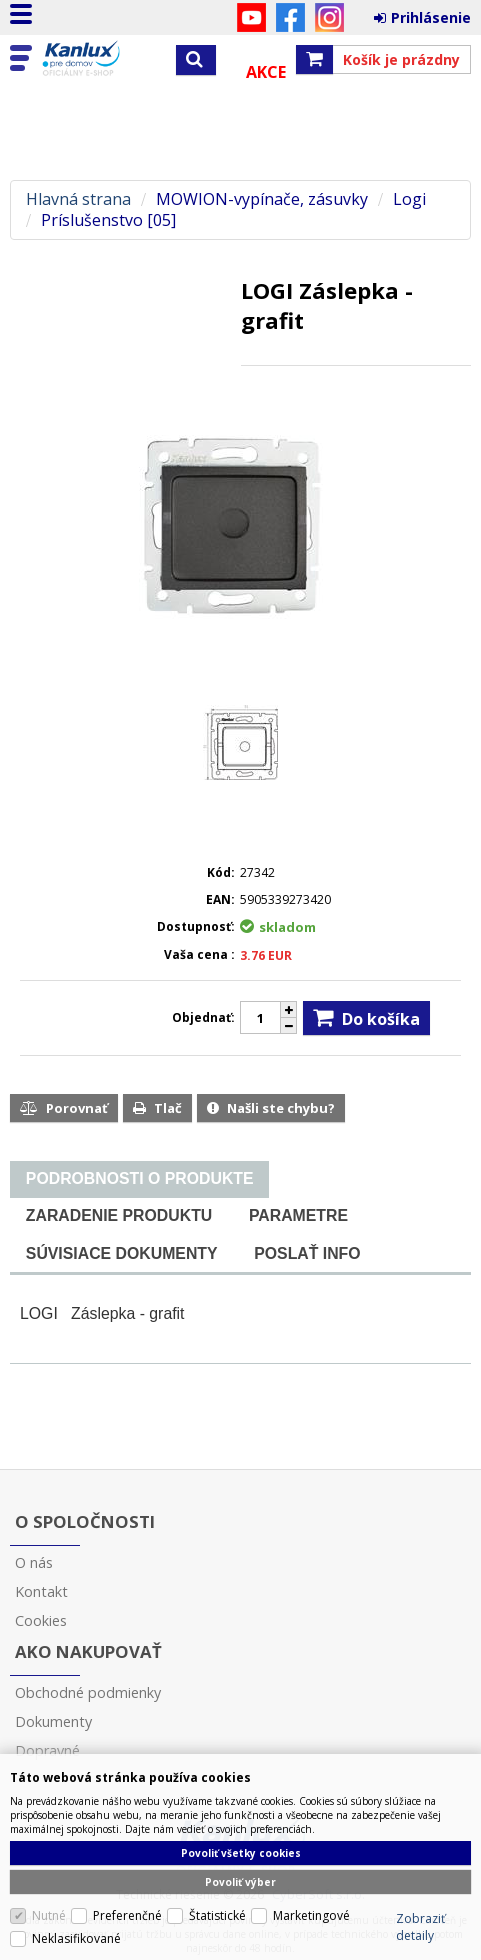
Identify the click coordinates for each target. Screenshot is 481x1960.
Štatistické (217, 1915)
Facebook (290, 17)
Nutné (49, 1915)
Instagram (329, 17)
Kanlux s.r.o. (102, 59)
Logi (409, 199)
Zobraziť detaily (420, 1927)
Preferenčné (127, 1915)
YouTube (251, 17)
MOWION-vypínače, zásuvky (262, 199)
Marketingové (311, 1915)
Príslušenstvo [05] (108, 220)
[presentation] (139, 1179)
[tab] (139, 1179)
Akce (266, 72)
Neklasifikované (76, 1938)
